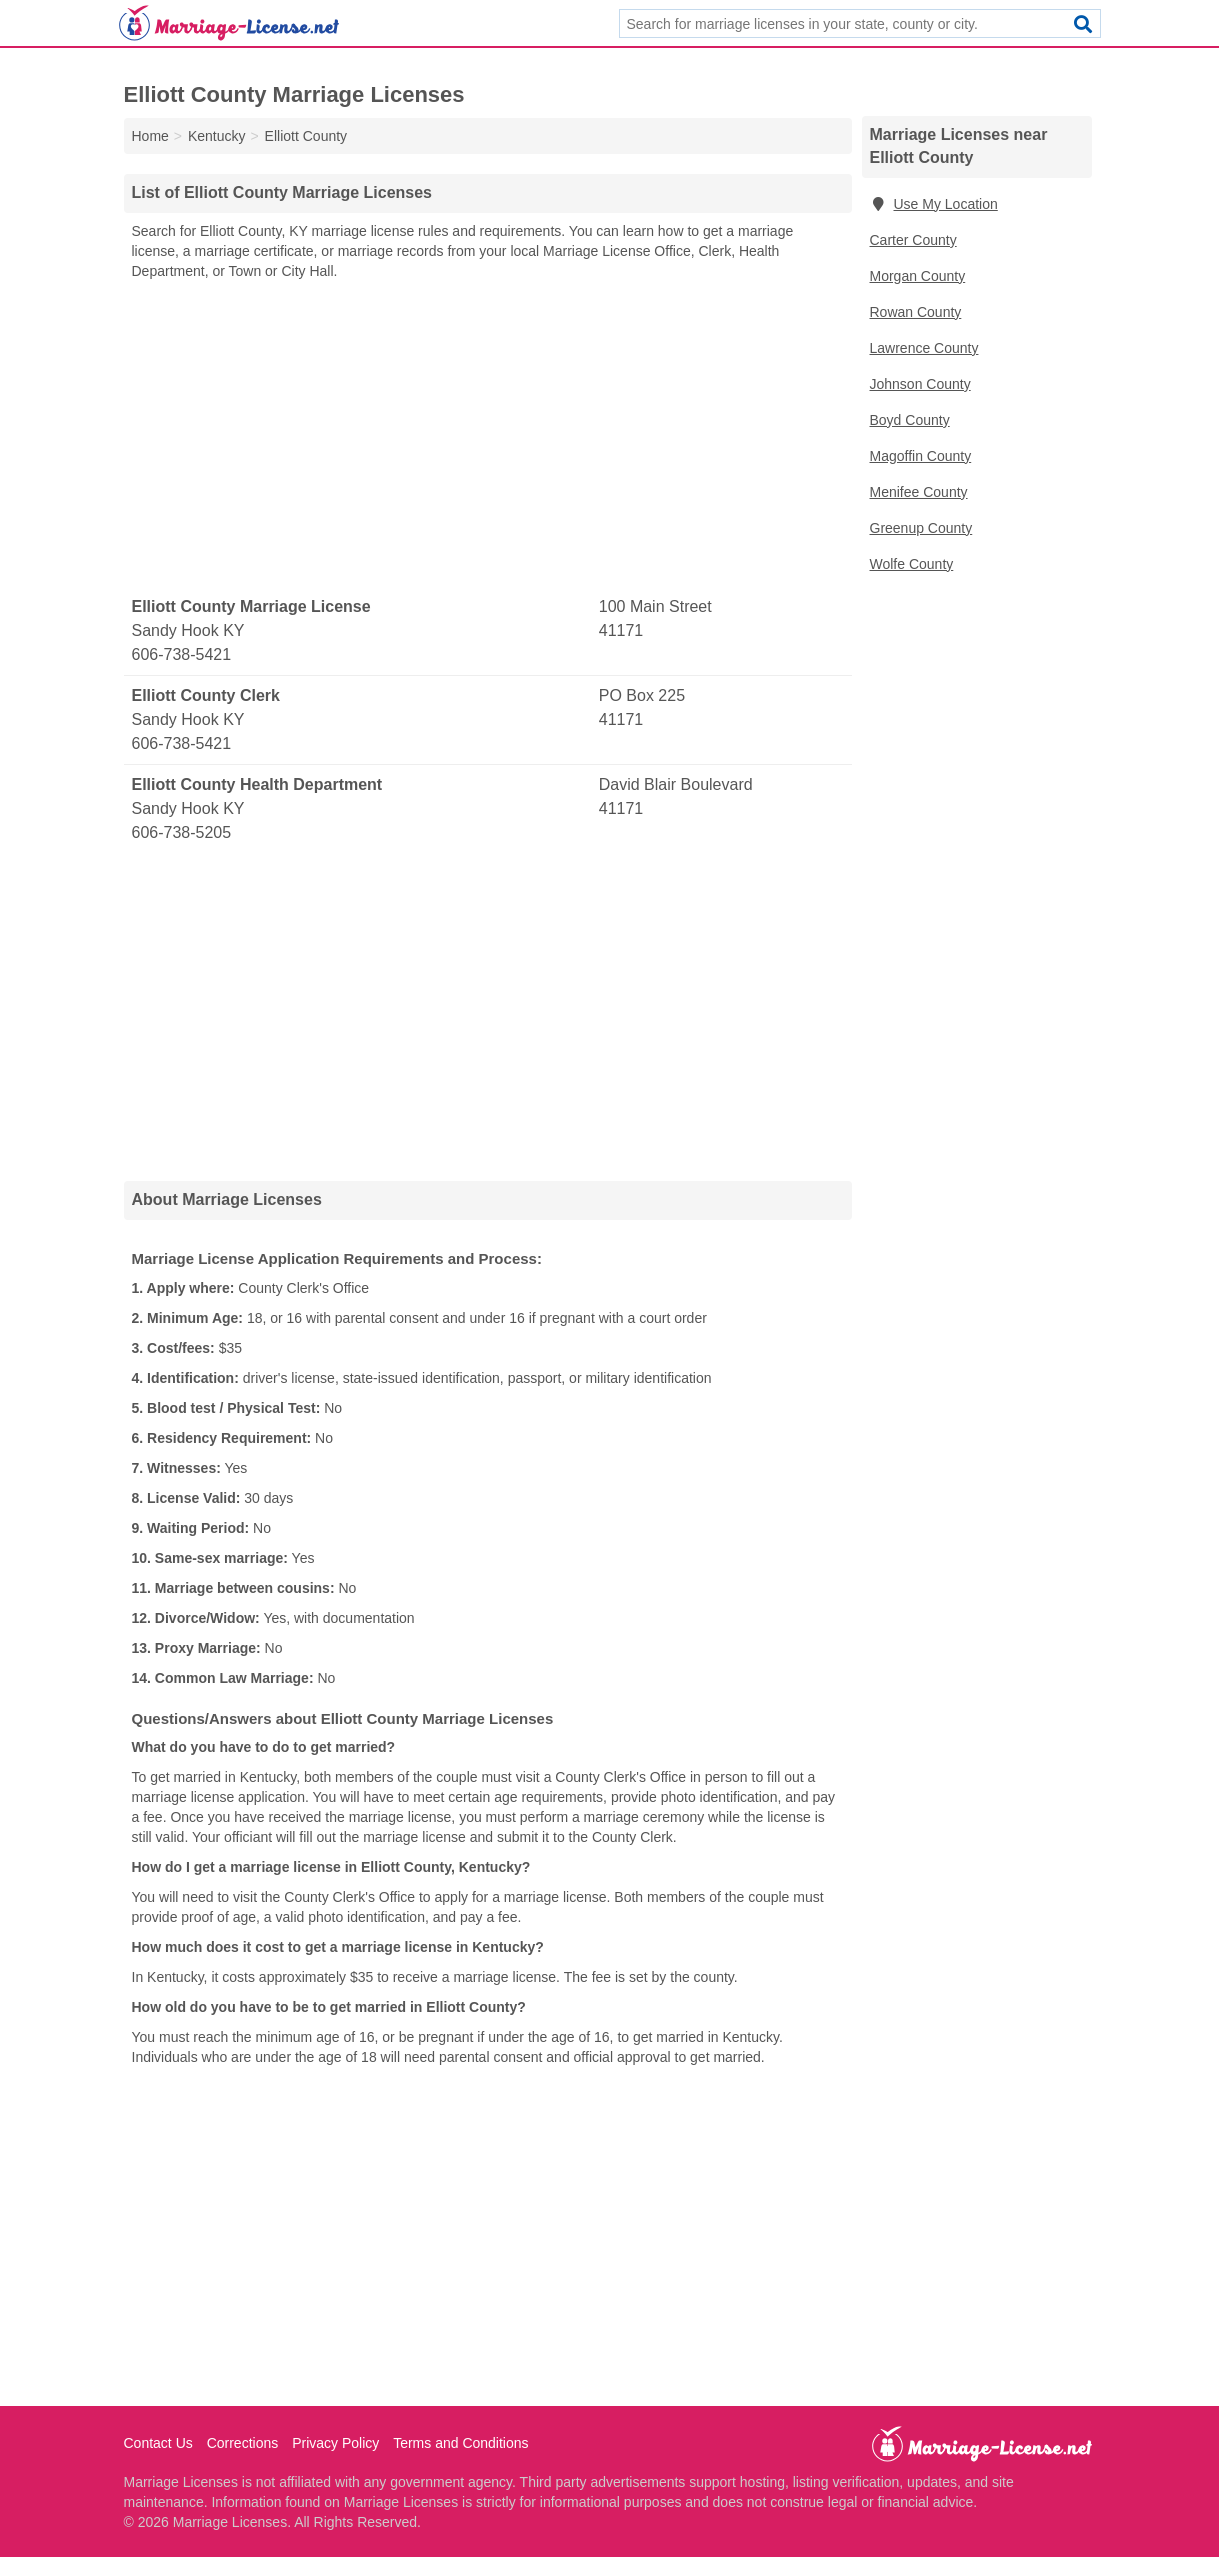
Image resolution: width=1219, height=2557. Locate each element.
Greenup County (921, 528)
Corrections (243, 2443)
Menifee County (919, 492)
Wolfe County (912, 564)
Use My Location (934, 204)
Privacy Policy (335, 2443)
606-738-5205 (182, 832)
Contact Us (158, 2443)
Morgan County (918, 276)
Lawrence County (924, 348)
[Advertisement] (488, 439)
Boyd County (910, 420)
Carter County (913, 240)
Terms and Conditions (460, 2443)
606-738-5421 (182, 654)
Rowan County (916, 312)
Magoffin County (921, 456)
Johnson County (920, 384)
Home (150, 136)
